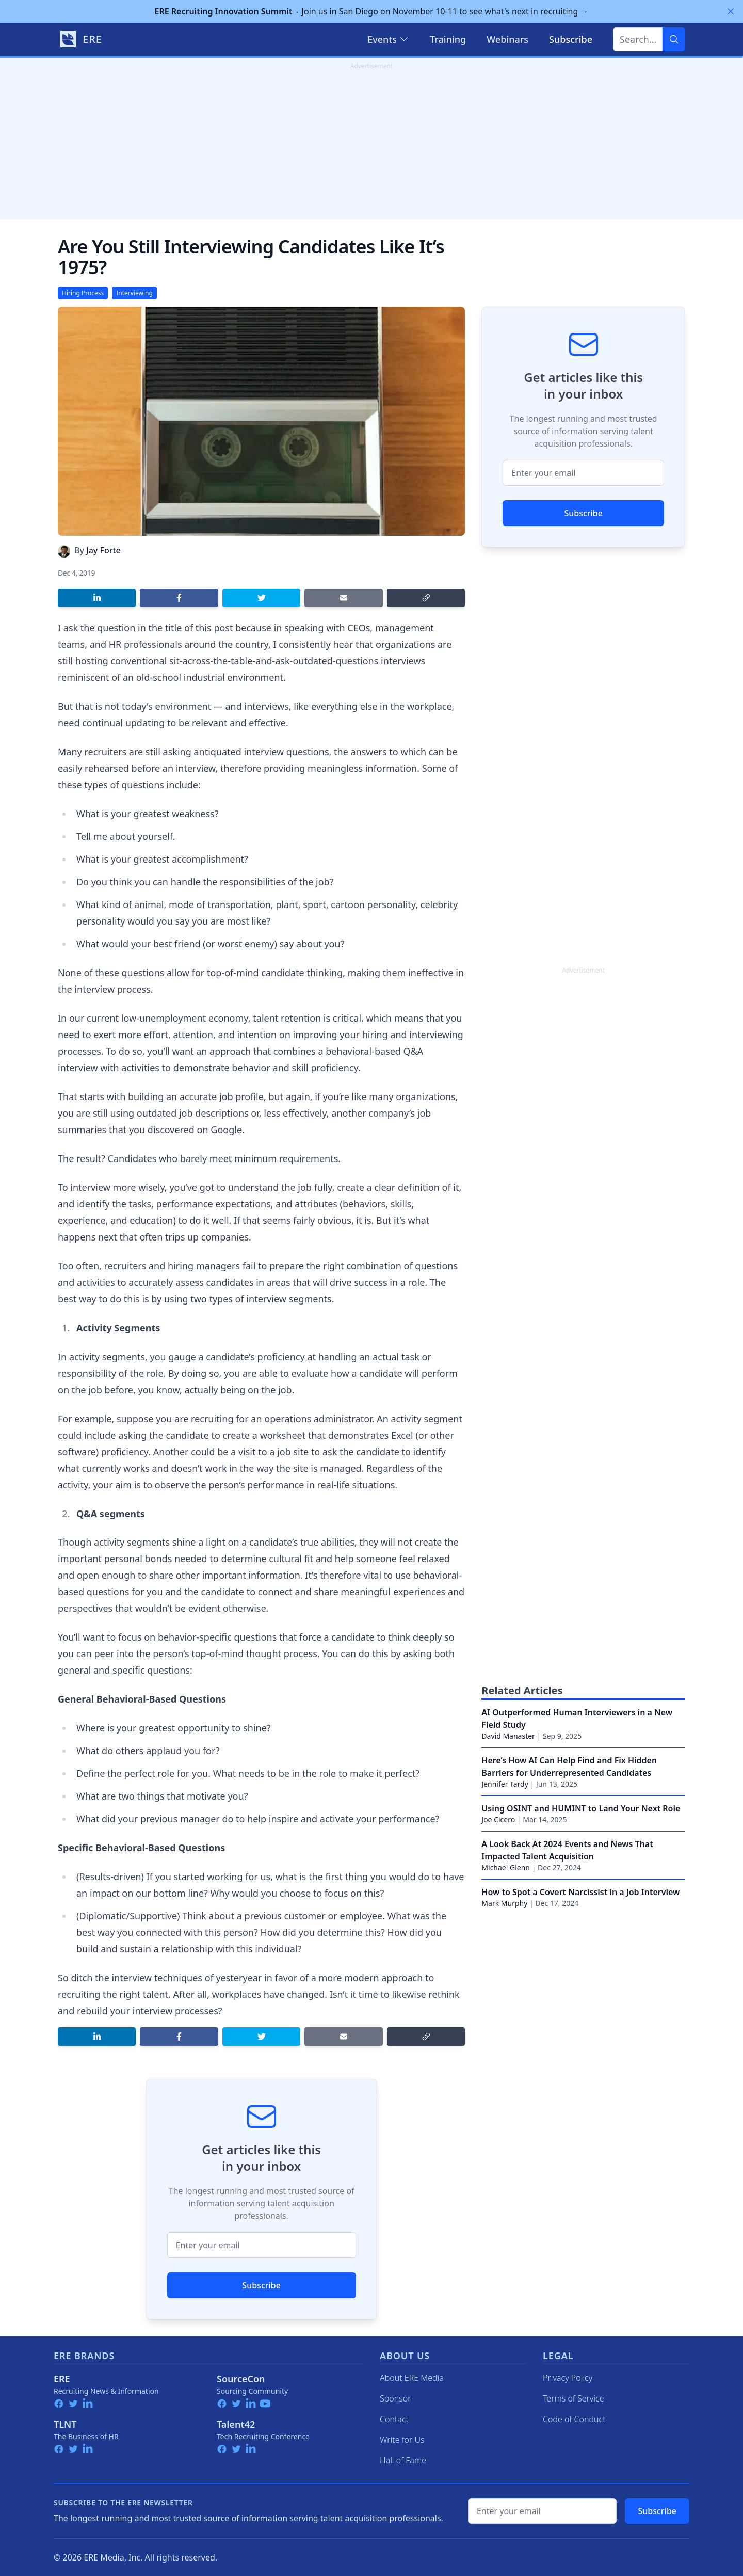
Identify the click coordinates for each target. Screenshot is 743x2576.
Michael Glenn (505, 1867)
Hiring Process (83, 293)
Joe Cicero (498, 1819)
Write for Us (402, 2439)
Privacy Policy (567, 2377)
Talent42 (236, 2424)
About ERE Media (412, 2377)
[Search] (674, 39)
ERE (62, 2379)
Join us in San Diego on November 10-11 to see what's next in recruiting (372, 11)
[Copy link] (426, 598)
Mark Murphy (504, 1903)
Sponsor (395, 2398)
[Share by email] (343, 598)
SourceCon (241, 2379)
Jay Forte (103, 550)
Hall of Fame (403, 2460)
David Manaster (508, 1736)
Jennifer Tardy (504, 1784)
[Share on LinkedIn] (97, 598)
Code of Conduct (574, 2419)
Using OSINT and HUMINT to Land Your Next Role (580, 1808)
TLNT (65, 2424)
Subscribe (261, 2285)
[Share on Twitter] (261, 598)
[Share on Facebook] (179, 598)
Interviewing (134, 293)
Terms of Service (573, 2398)
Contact (394, 2419)
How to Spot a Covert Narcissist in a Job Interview (580, 1892)
